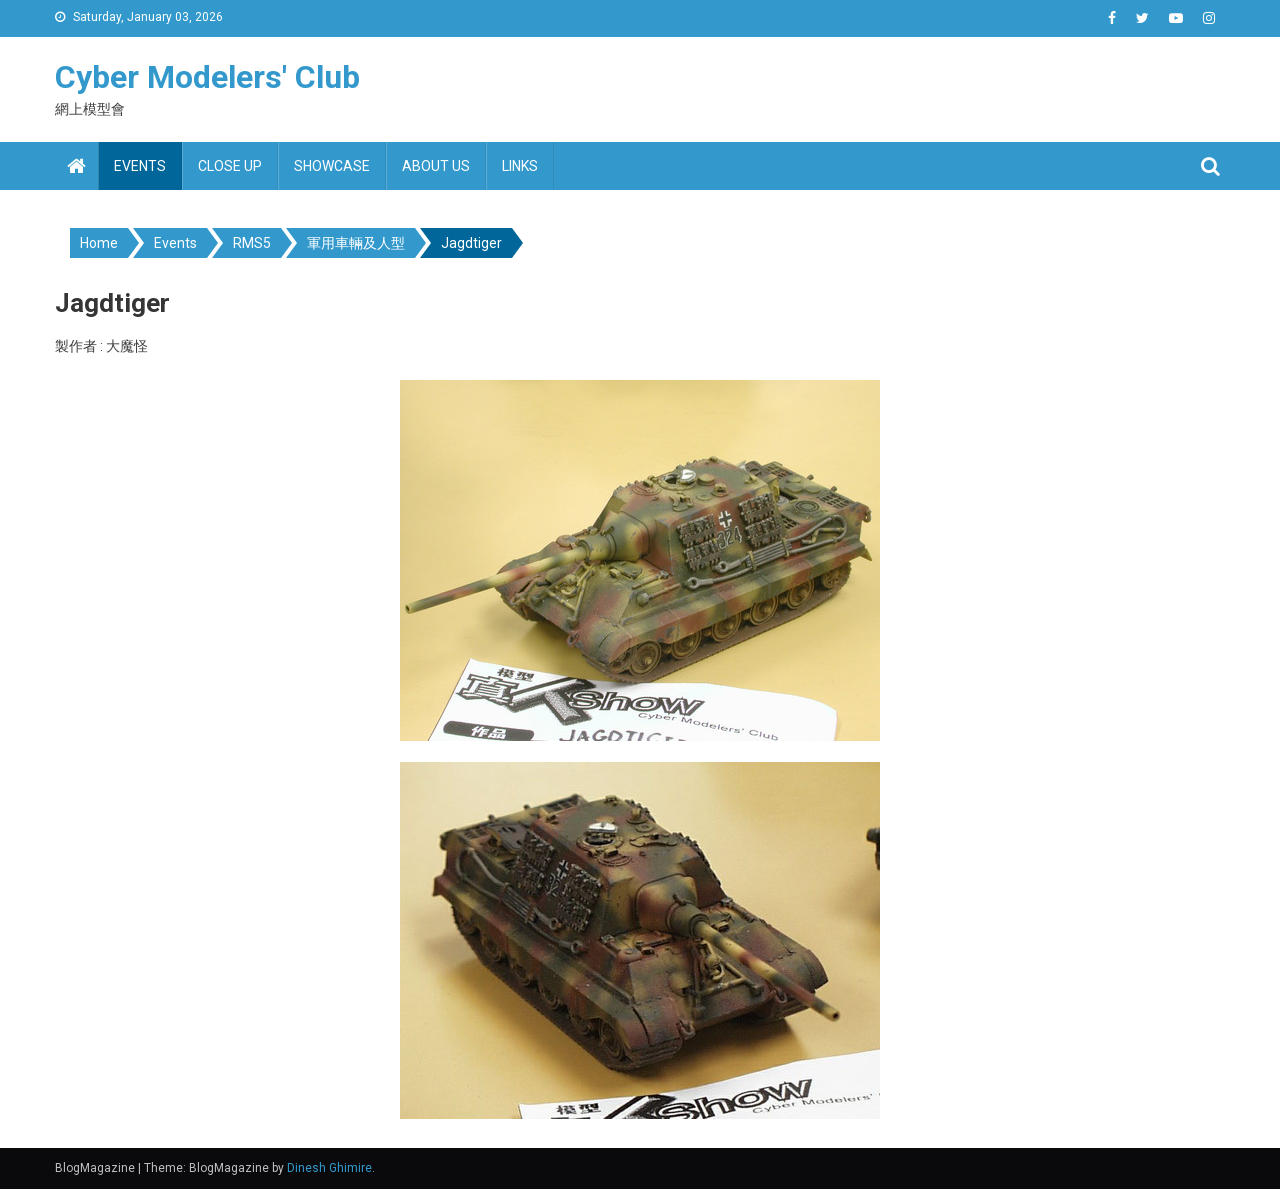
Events (140, 166)
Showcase (332, 166)
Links (520, 166)
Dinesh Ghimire (329, 1168)
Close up (230, 166)
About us (436, 166)
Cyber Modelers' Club (207, 77)
